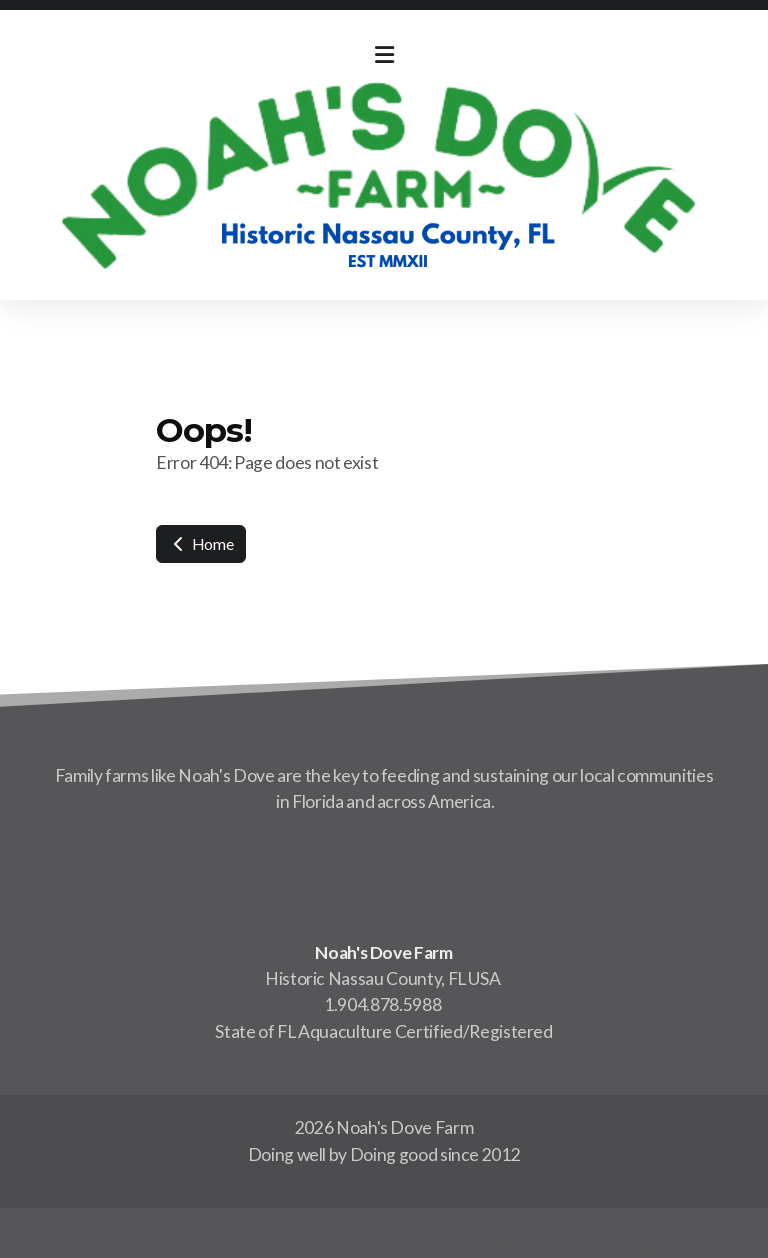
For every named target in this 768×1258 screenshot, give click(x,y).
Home (201, 543)
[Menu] (384, 55)
